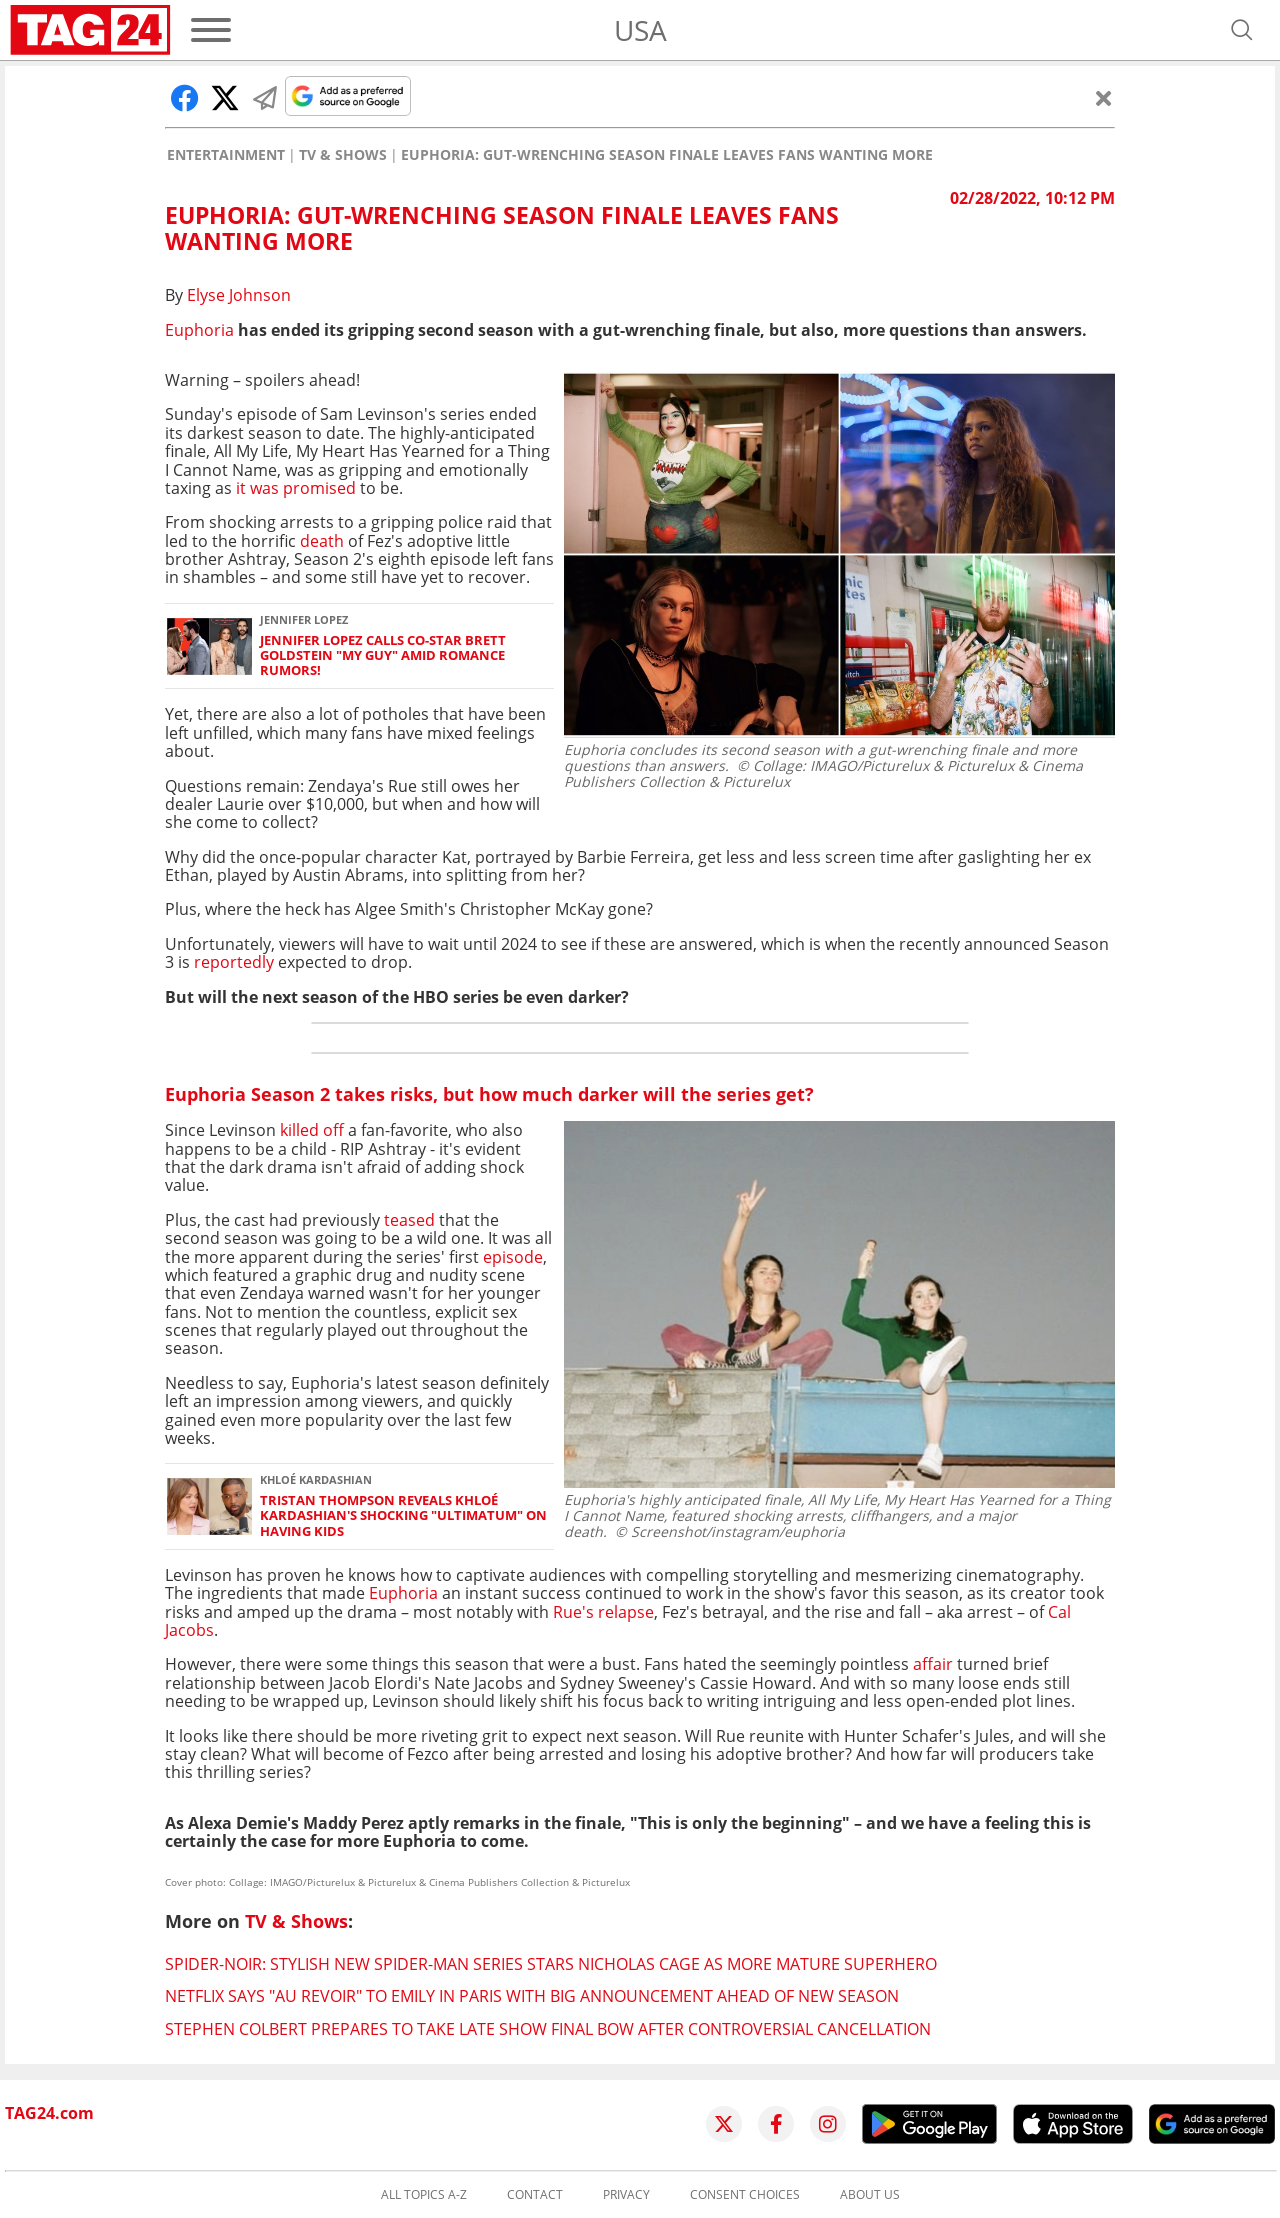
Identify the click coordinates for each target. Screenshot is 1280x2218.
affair (933, 1664)
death (322, 541)
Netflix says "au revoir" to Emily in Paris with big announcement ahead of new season (532, 1996)
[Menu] (211, 30)
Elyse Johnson (239, 295)
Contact (535, 2195)
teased (409, 1220)
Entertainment (226, 155)
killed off (312, 1130)
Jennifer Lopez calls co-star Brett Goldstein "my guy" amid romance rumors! (383, 656)
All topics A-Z (424, 2195)
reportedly (236, 962)
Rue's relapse (603, 1612)
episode (511, 1257)
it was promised (298, 488)
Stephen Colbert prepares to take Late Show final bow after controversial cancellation (548, 2029)
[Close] (1104, 98)
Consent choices (745, 2195)
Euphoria (199, 330)
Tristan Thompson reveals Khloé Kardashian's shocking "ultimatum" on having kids (403, 1516)
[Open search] (1242, 30)
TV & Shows (343, 155)
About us (870, 2195)
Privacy (626, 2195)
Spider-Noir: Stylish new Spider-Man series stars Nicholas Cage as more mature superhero (551, 1964)
